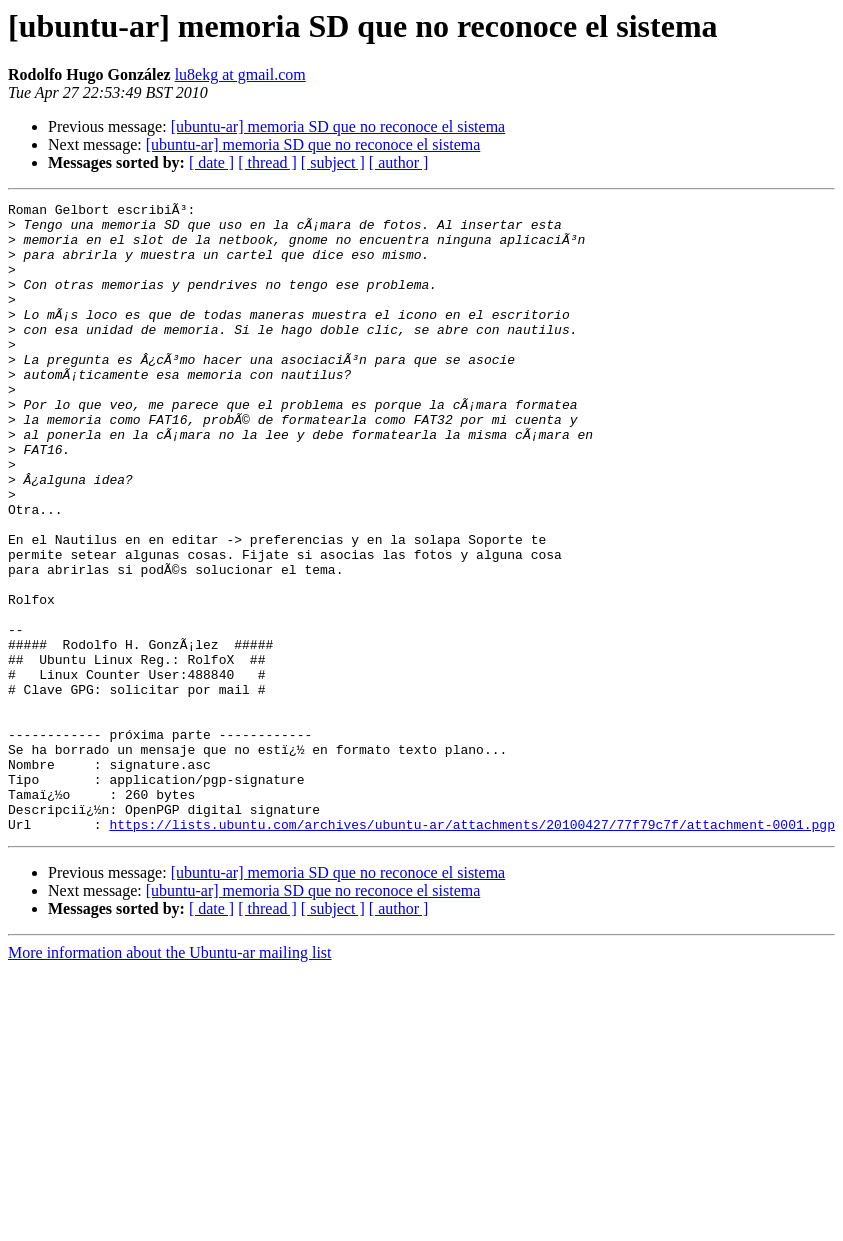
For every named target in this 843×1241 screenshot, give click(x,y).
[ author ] (399, 162)
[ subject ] (333, 162)
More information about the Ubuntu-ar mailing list (170, 1078)
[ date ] (211, 162)
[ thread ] (267, 162)
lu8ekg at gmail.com (240, 74)
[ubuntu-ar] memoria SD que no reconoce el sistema (338, 126)
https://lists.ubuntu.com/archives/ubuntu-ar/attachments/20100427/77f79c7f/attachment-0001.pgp (471, 950)
